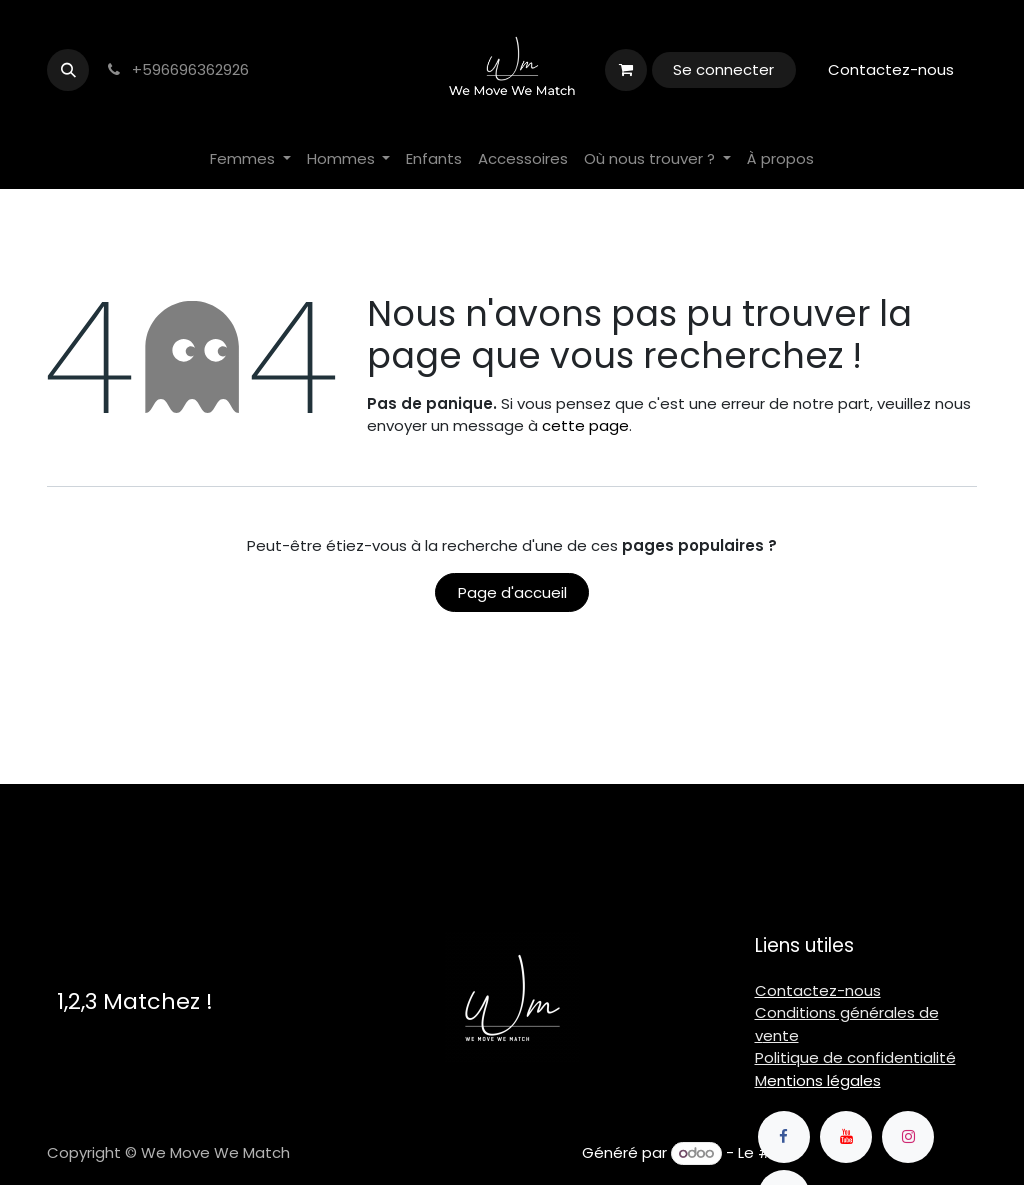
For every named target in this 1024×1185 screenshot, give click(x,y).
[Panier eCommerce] (626, 70)
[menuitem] (250, 159)
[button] (68, 70)
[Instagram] (908, 1137)
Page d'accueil (512, 592)
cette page (585, 425)
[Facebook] (784, 1137)
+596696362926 (176, 69)
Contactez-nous (891, 69)
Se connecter (723, 69)
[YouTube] (846, 1137)
